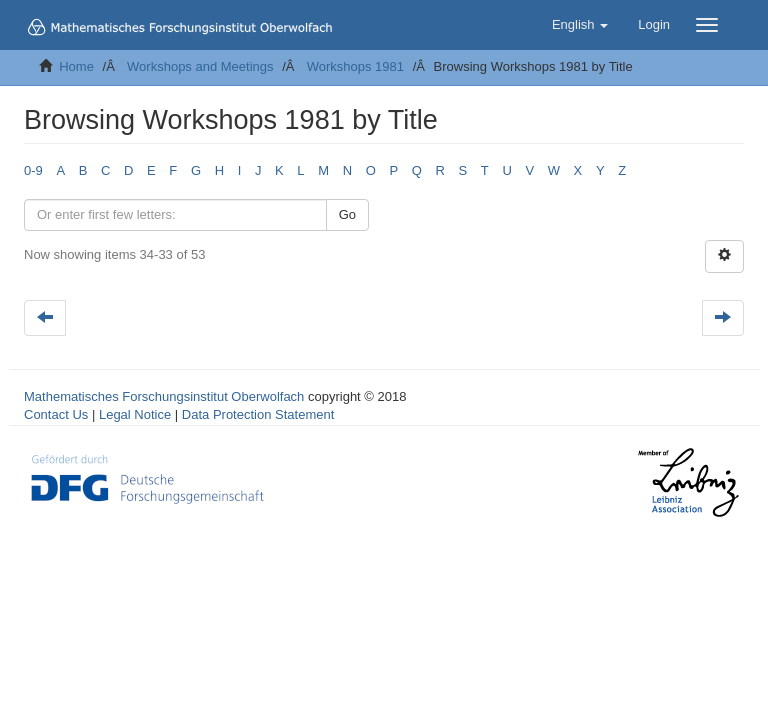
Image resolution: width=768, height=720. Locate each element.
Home (76, 66)
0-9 (33, 170)
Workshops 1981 (355, 66)
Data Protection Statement (258, 414)
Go (347, 214)
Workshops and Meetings (200, 66)
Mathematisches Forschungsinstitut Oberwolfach (164, 396)
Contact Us (56, 414)
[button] (580, 25)
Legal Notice (135, 414)
